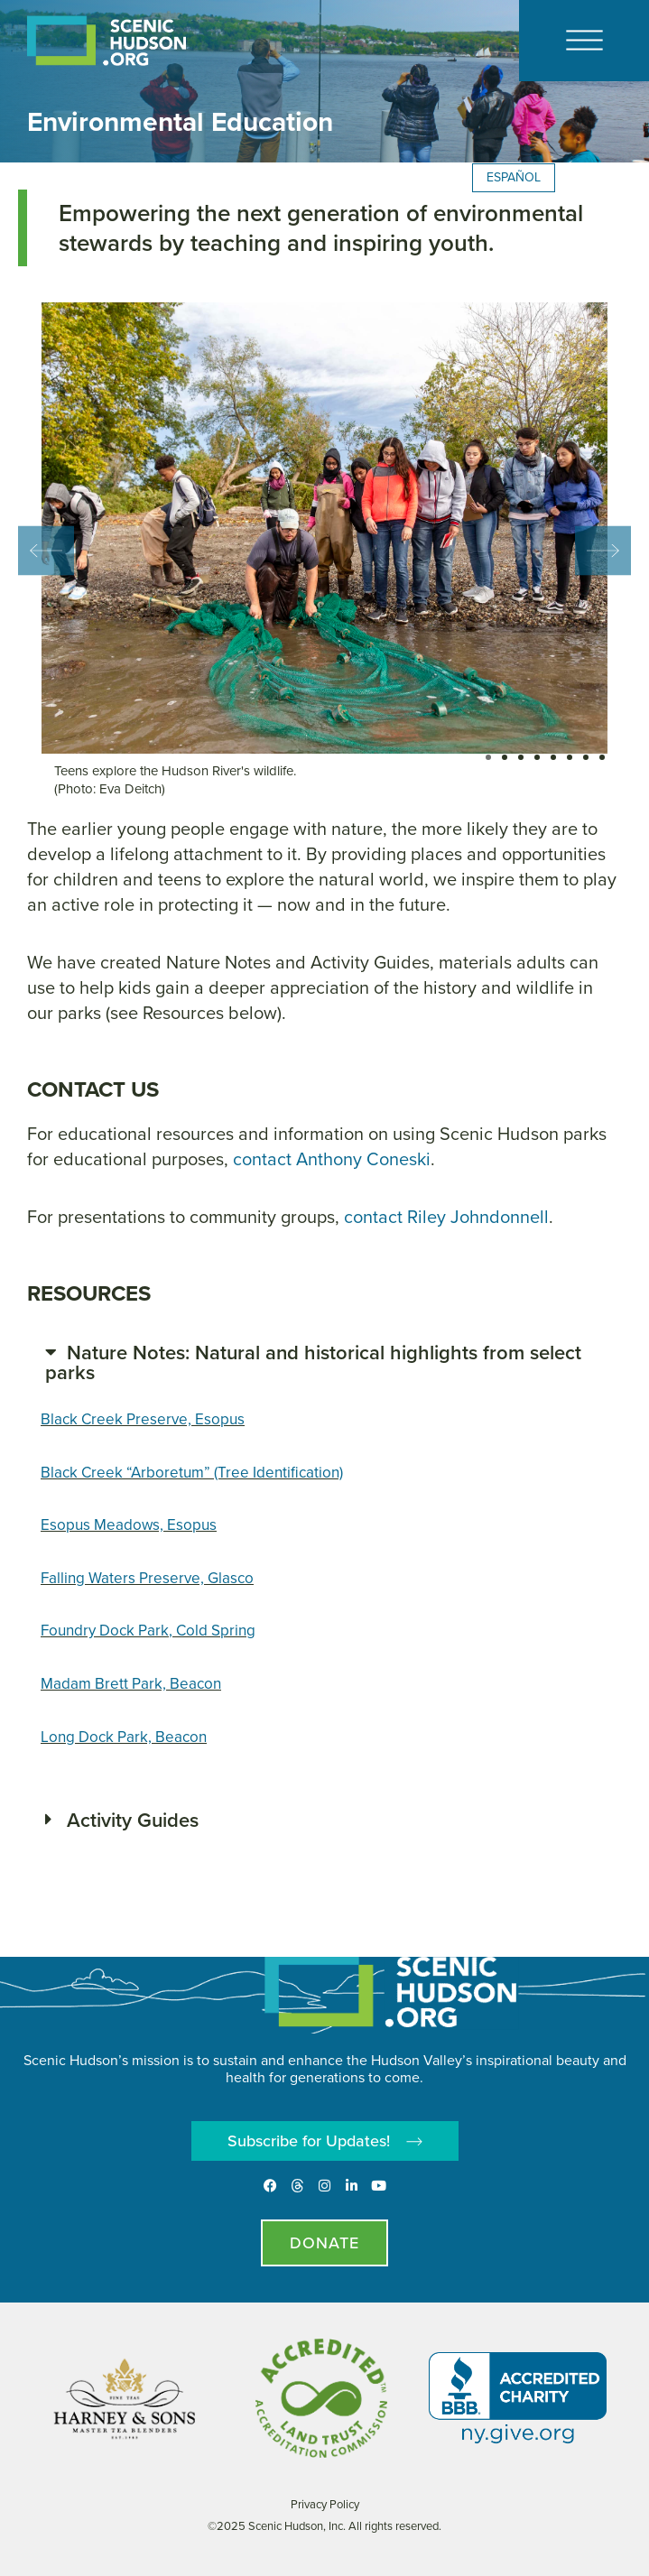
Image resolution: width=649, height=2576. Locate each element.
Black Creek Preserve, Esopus (143, 1419)
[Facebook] (270, 2185)
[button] (46, 550)
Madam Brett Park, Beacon (131, 1684)
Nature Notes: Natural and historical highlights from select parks (313, 1362)
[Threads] (297, 2185)
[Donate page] (324, 2242)
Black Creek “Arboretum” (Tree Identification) (192, 1472)
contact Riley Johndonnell (446, 1216)
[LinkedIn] (351, 2185)
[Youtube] (378, 2185)
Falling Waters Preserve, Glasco (147, 1578)
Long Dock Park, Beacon (124, 1737)
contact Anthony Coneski (332, 1158)
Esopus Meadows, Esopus (129, 1525)
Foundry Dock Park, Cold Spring (148, 1630)
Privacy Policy (325, 2504)
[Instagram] (324, 2185)
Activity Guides (133, 1820)
